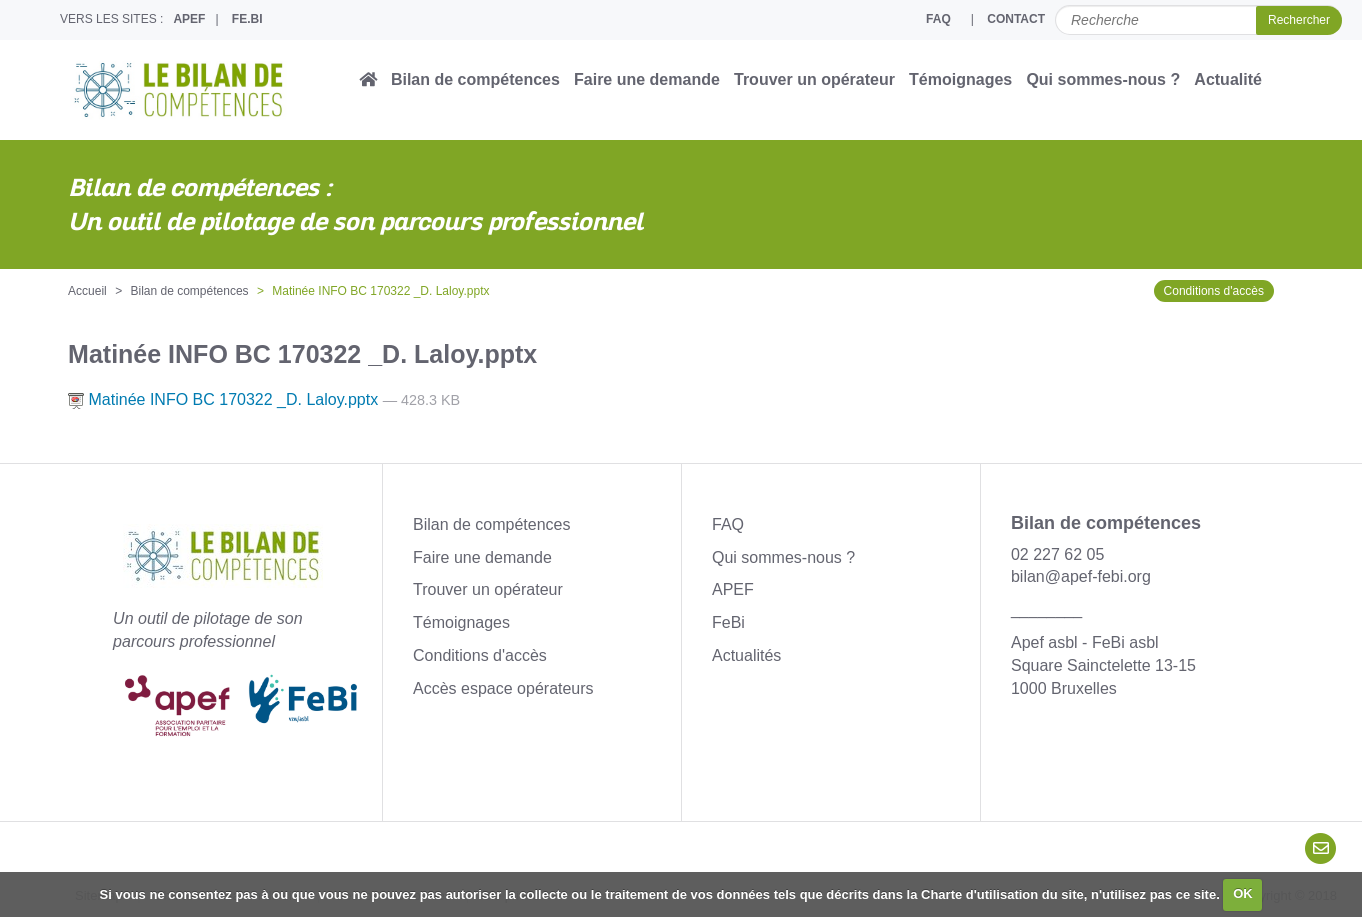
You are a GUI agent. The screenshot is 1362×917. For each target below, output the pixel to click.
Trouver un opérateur (814, 79)
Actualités (746, 655)
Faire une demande (647, 79)
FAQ (938, 19)
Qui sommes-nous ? (1103, 79)
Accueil (87, 291)
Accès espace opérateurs (503, 688)
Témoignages (960, 79)
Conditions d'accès (1214, 291)
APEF (189, 19)
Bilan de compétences (475, 79)
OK (1243, 893)
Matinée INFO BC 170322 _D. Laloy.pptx (225, 399)
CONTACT (1016, 19)
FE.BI (247, 19)
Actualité (1228, 79)
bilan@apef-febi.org (1081, 576)
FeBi (728, 622)
